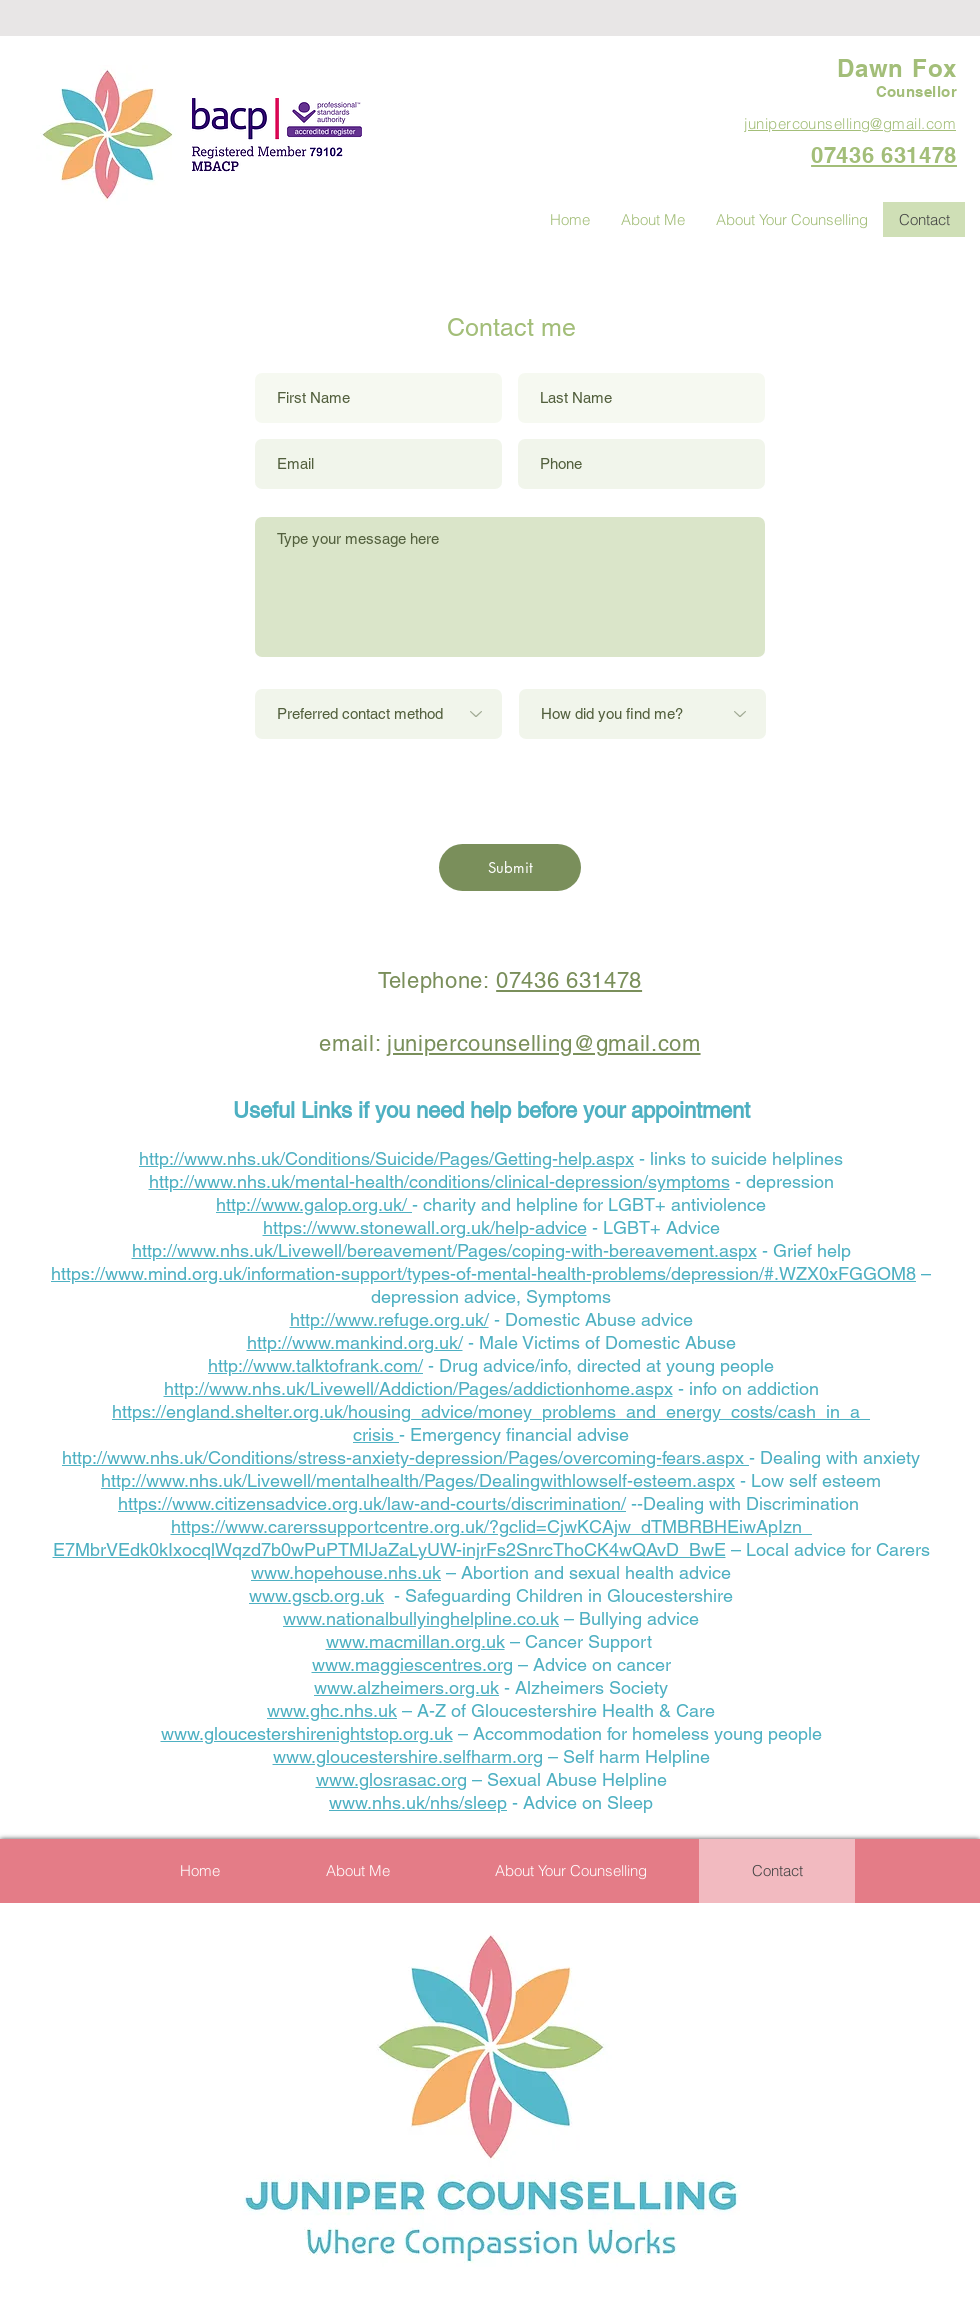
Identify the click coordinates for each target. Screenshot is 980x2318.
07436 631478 (569, 980)
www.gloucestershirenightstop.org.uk (307, 1733)
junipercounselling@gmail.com (543, 1043)
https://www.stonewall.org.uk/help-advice (425, 1227)
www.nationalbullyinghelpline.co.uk (421, 1618)
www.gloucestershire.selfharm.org (408, 1756)
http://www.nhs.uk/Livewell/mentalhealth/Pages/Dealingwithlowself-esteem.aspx (418, 1480)
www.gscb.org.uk (316, 1595)
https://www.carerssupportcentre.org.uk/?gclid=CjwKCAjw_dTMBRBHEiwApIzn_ (491, 1526)
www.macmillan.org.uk (415, 1641)
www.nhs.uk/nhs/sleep (418, 1802)
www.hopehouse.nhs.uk (346, 1572)
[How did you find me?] (642, 714)
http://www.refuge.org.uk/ (389, 1319)
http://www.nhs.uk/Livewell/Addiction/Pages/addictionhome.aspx (418, 1388)
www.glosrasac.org (391, 1779)
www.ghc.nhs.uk (332, 1710)
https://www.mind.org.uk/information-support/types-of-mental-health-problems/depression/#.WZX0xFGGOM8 (483, 1273)
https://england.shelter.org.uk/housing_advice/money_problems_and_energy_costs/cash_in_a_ (491, 1411)
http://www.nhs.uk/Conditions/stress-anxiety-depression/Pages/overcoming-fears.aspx (405, 1457)
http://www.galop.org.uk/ (314, 1204)
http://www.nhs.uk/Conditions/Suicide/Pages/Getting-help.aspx (386, 1158)
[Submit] (510, 867)
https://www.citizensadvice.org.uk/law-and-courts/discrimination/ (372, 1503)
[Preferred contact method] (378, 714)
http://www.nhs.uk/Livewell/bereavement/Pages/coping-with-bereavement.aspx (444, 1250)
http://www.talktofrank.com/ (315, 1365)
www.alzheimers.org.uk (406, 1687)
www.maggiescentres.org (412, 1664)
